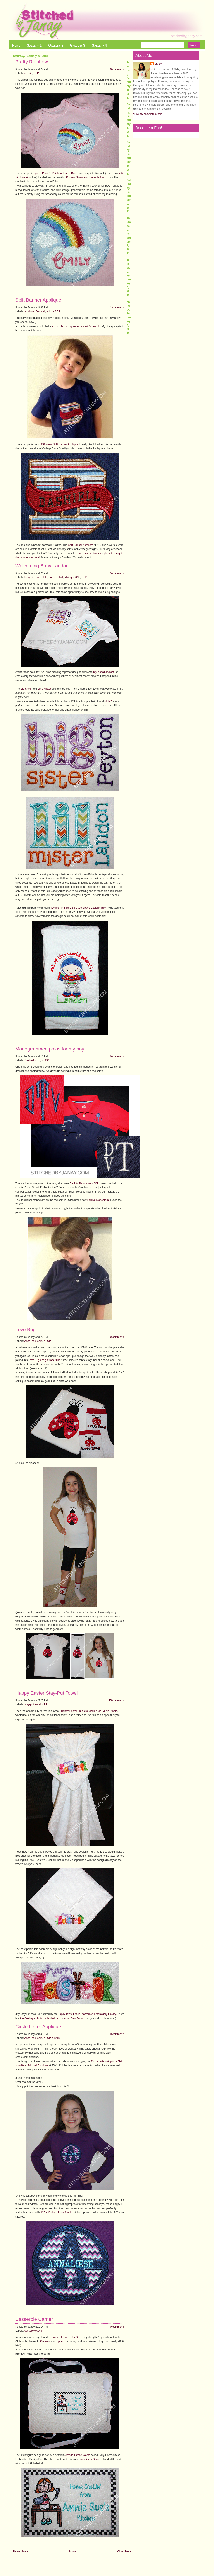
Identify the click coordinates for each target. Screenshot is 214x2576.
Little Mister (44, 688)
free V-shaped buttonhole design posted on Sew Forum (52, 2018)
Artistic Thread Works (77, 2455)
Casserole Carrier (34, 2319)
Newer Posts (20, 2551)
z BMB (56, 2038)
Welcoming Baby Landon (42, 565)
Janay (158, 63)
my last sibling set (103, 672)
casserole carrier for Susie (67, 2337)
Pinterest (45, 2341)
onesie (28, 73)
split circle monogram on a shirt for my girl (76, 326)
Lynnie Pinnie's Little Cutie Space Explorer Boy (78, 907)
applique (29, 311)
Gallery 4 (99, 45)
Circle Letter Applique (38, 2026)
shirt (49, 311)
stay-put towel (32, 1704)
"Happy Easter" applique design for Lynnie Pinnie (88, 1710)
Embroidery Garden (90, 2459)
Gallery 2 (55, 45)
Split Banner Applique (38, 300)
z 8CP (56, 311)
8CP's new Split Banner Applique (59, 444)
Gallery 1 (34, 45)
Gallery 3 (77, 45)
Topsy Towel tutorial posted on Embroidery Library (87, 2014)
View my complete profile (147, 113)
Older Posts (124, 2551)
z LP (36, 73)
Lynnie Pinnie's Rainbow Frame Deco (55, 173)
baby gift (29, 577)
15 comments (116, 1700)
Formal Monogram (98, 1199)
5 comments (117, 573)
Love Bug (25, 1329)
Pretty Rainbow (31, 61)
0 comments (117, 69)
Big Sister (26, 688)
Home (16, 45)
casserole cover (33, 2330)
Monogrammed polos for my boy (49, 1049)
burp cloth (41, 577)
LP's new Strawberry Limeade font (84, 177)
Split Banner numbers (80, 544)
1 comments (117, 307)
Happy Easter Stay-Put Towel (46, 1693)
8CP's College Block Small (55, 2212)
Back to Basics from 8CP (84, 1183)
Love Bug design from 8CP (43, 1360)
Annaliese (30, 1340)
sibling (68, 577)
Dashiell (40, 311)
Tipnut (59, 2341)
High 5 (108, 701)
